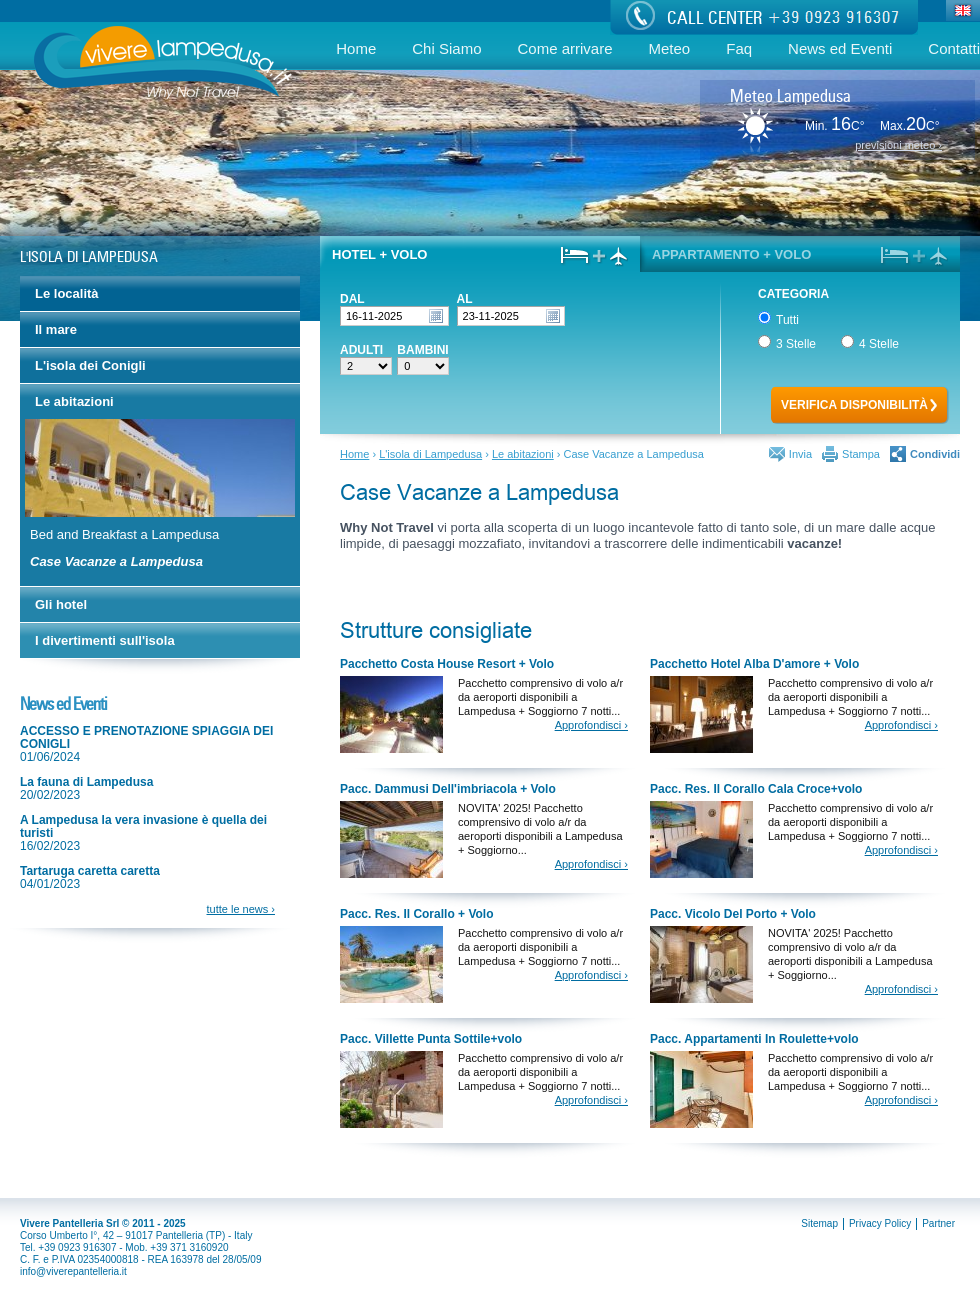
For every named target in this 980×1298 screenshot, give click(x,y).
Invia (800, 454)
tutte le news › (241, 909)
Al (465, 299)
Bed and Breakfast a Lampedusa (124, 534)
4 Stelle (868, 342)
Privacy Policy (880, 1223)
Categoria (790, 293)
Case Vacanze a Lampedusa (116, 561)
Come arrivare (564, 48)
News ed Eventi (840, 48)
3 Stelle (785, 342)
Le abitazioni (523, 454)
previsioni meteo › (898, 145)
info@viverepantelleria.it (73, 1271)
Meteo (670, 48)
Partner (938, 1223)
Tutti (778, 318)
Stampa (861, 454)
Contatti (954, 48)
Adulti (361, 350)
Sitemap (819, 1223)
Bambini (422, 350)
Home (356, 48)
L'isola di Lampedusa (430, 454)
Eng (963, 12)
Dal (352, 299)
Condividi (935, 454)
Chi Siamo (446, 48)
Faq (739, 48)
